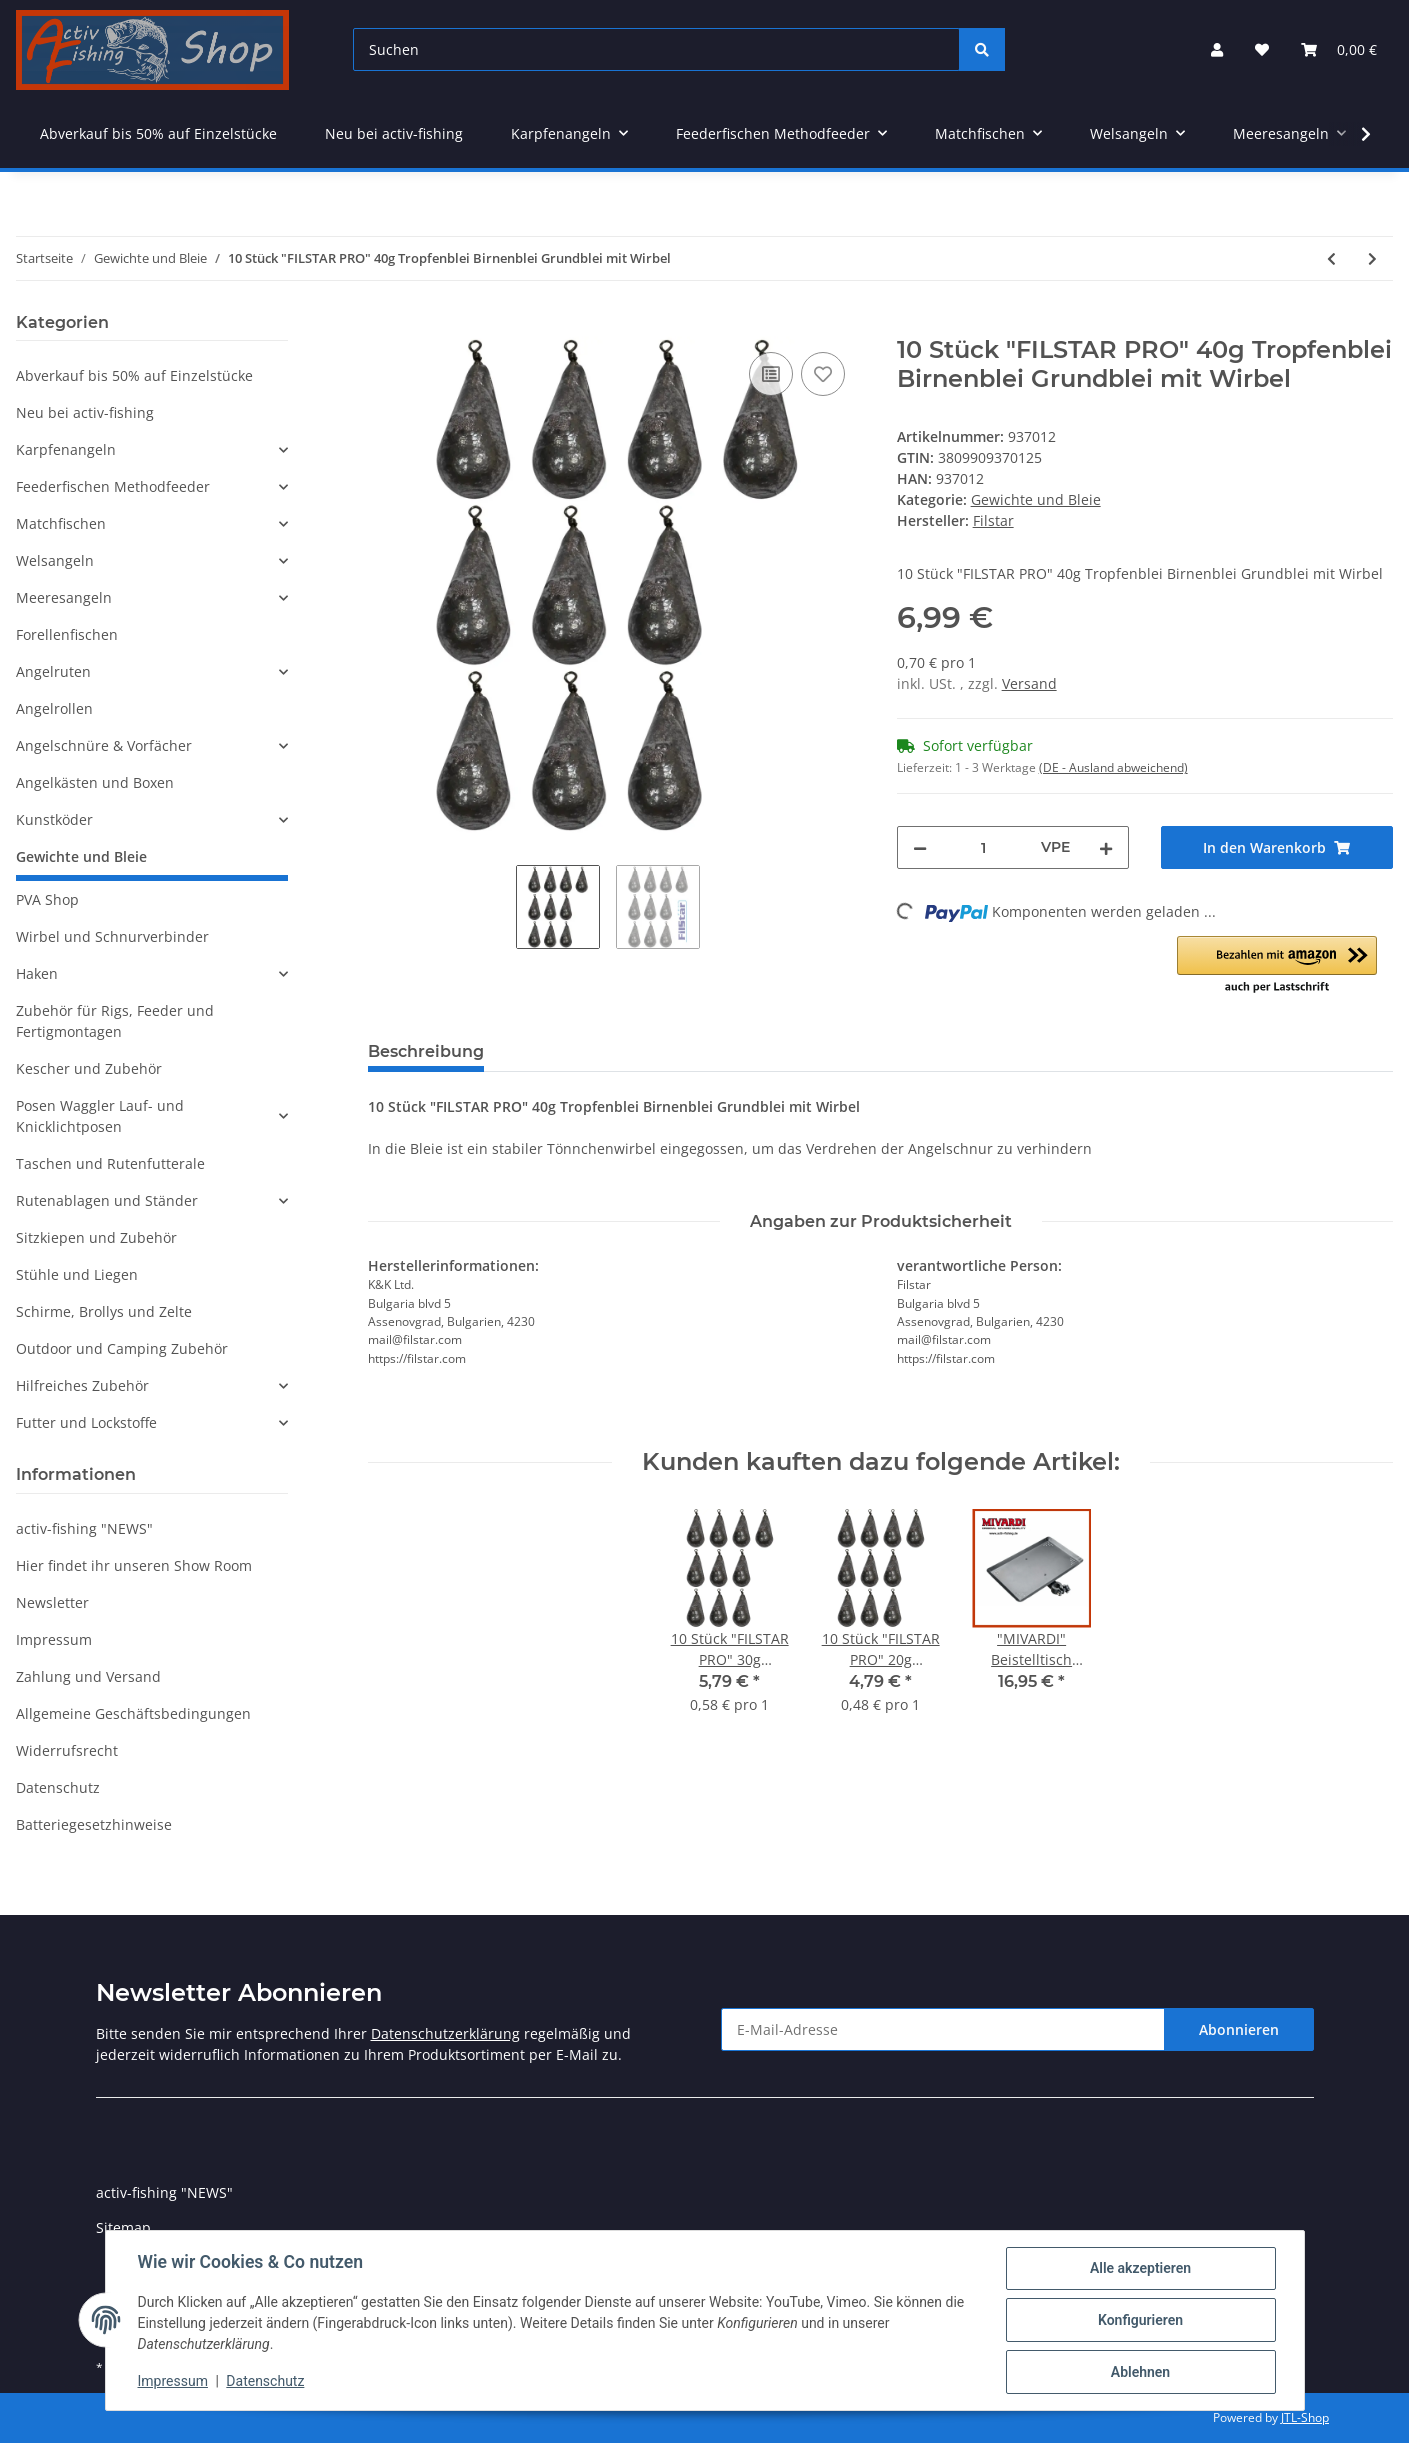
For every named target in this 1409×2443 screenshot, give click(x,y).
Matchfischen (61, 523)
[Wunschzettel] (1262, 49)
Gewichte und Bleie (1036, 499)
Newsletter (52, 1602)
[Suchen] (656, 49)
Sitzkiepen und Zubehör (96, 1237)
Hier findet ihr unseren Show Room (134, 1565)
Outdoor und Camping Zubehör (122, 1348)
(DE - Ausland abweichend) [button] (1113, 767)
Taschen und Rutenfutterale (110, 1163)
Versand (1029, 683)
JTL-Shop (1305, 2417)
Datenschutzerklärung (445, 2033)
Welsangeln (55, 560)
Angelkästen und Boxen (95, 782)
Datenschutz (58, 1787)
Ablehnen (1140, 2372)
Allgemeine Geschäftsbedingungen (133, 1713)
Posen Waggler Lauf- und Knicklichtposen (100, 1116)
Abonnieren (1239, 2029)
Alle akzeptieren (1140, 2268)
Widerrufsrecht (67, 1750)
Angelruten (53, 671)
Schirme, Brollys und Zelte (104, 1311)
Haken (37, 973)
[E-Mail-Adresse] (943, 2029)
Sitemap (123, 2227)
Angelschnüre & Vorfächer (104, 745)
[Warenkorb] (1339, 49)
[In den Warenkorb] (384, 325)
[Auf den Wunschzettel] (823, 374)
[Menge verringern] (920, 847)
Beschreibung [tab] (426, 1051)
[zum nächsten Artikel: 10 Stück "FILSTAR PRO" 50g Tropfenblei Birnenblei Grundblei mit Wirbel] (1372, 258)
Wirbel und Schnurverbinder (112, 936)
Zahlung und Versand (88, 1676)
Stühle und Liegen (77, 1274)
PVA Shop (47, 899)
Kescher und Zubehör (89, 1068)
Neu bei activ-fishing (85, 412)
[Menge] (984, 847)
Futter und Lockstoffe (86, 1422)
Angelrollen (54, 708)
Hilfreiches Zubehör (82, 1385)
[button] (1217, 49)
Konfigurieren (1140, 2320)
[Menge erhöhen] (1106, 847)
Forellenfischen (67, 634)
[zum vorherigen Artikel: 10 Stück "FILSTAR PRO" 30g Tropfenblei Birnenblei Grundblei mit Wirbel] (1331, 258)
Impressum (54, 1639)
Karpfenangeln (66, 449)
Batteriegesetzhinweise (94, 1824)
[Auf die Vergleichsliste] (771, 374)
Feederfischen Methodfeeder (113, 486)
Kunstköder (54, 819)
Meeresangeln (64, 597)
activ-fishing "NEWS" (84, 1528)
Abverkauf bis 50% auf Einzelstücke (134, 375)
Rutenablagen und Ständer (107, 1200)
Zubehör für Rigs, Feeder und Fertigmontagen (115, 1021)
